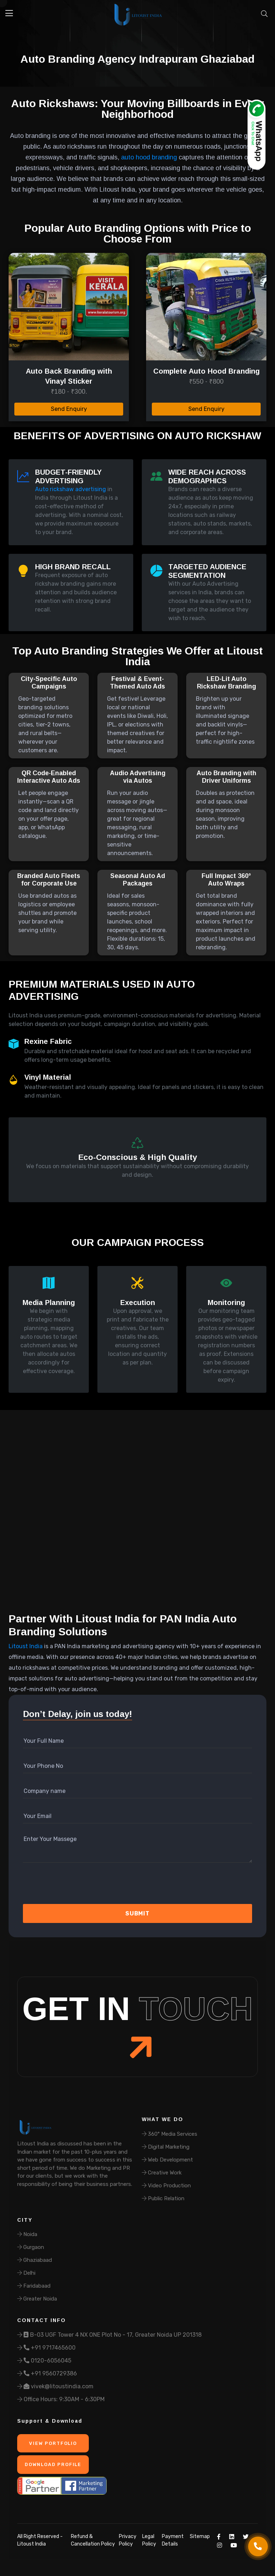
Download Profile (53, 2464)
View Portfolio (53, 2442)
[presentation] (61, 1886)
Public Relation (163, 2197)
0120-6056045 (44, 2359)
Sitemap (200, 2536)
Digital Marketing (165, 2146)
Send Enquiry (69, 409)
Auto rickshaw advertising (70, 489)
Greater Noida (37, 2298)
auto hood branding (149, 157)
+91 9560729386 (47, 2372)
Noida (27, 2234)
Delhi (26, 2272)
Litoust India (26, 1646)
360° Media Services (169, 2133)
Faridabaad (33, 2285)
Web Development (167, 2159)
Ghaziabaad (34, 2259)
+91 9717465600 (46, 2347)
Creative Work (162, 2172)
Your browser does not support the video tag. (137, 1517)
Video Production (166, 2185)
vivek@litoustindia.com (55, 2385)
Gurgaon (30, 2247)
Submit (137, 1913)
